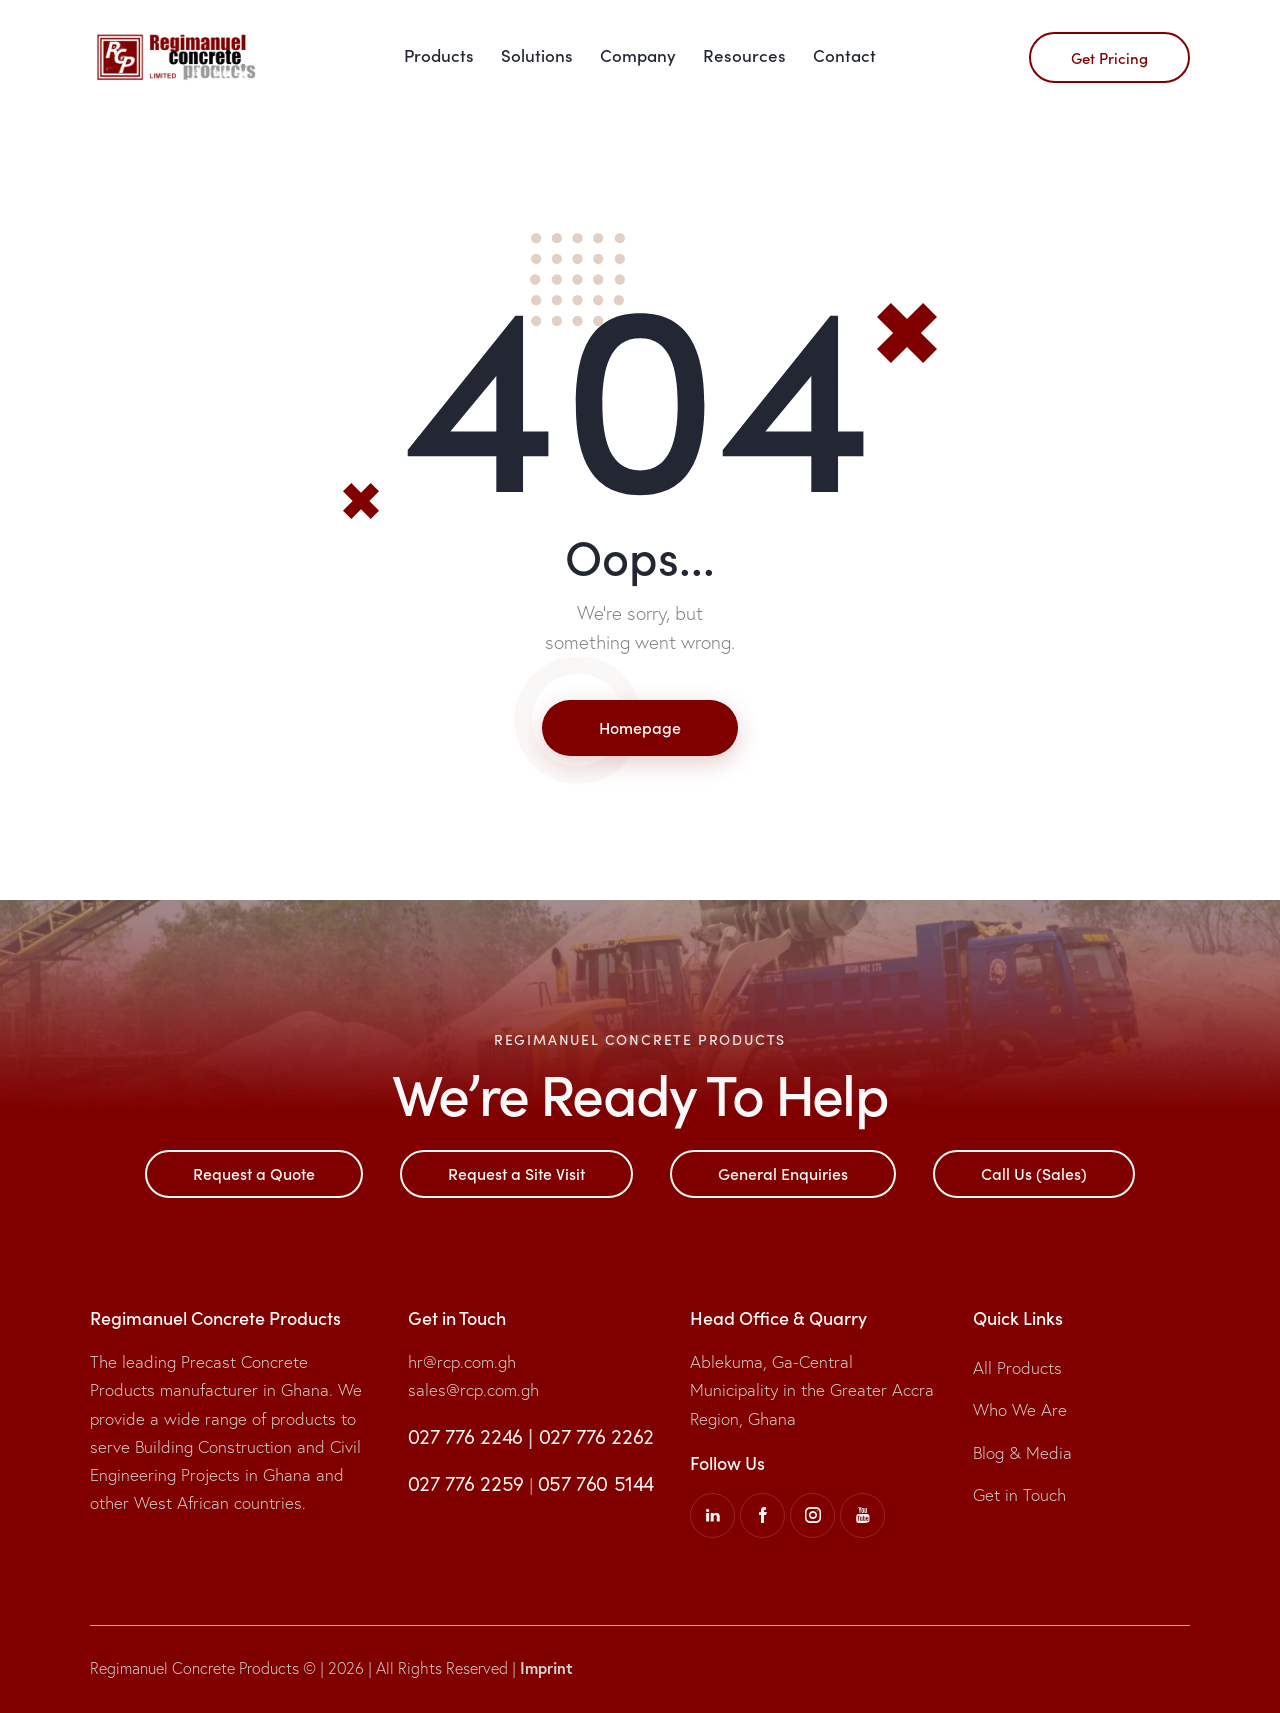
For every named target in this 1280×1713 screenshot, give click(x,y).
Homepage (640, 727)
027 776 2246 (465, 1436)
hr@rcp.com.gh (462, 1361)
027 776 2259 (466, 1483)
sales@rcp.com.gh (473, 1389)
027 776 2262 (596, 1436)
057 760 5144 (596, 1483)
